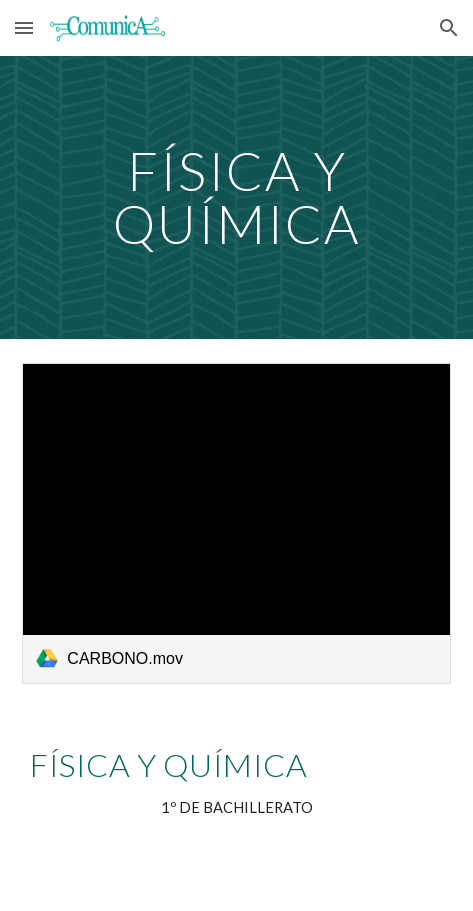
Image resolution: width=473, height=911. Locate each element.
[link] (236, 523)
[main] (236, 197)
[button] (24, 27)
